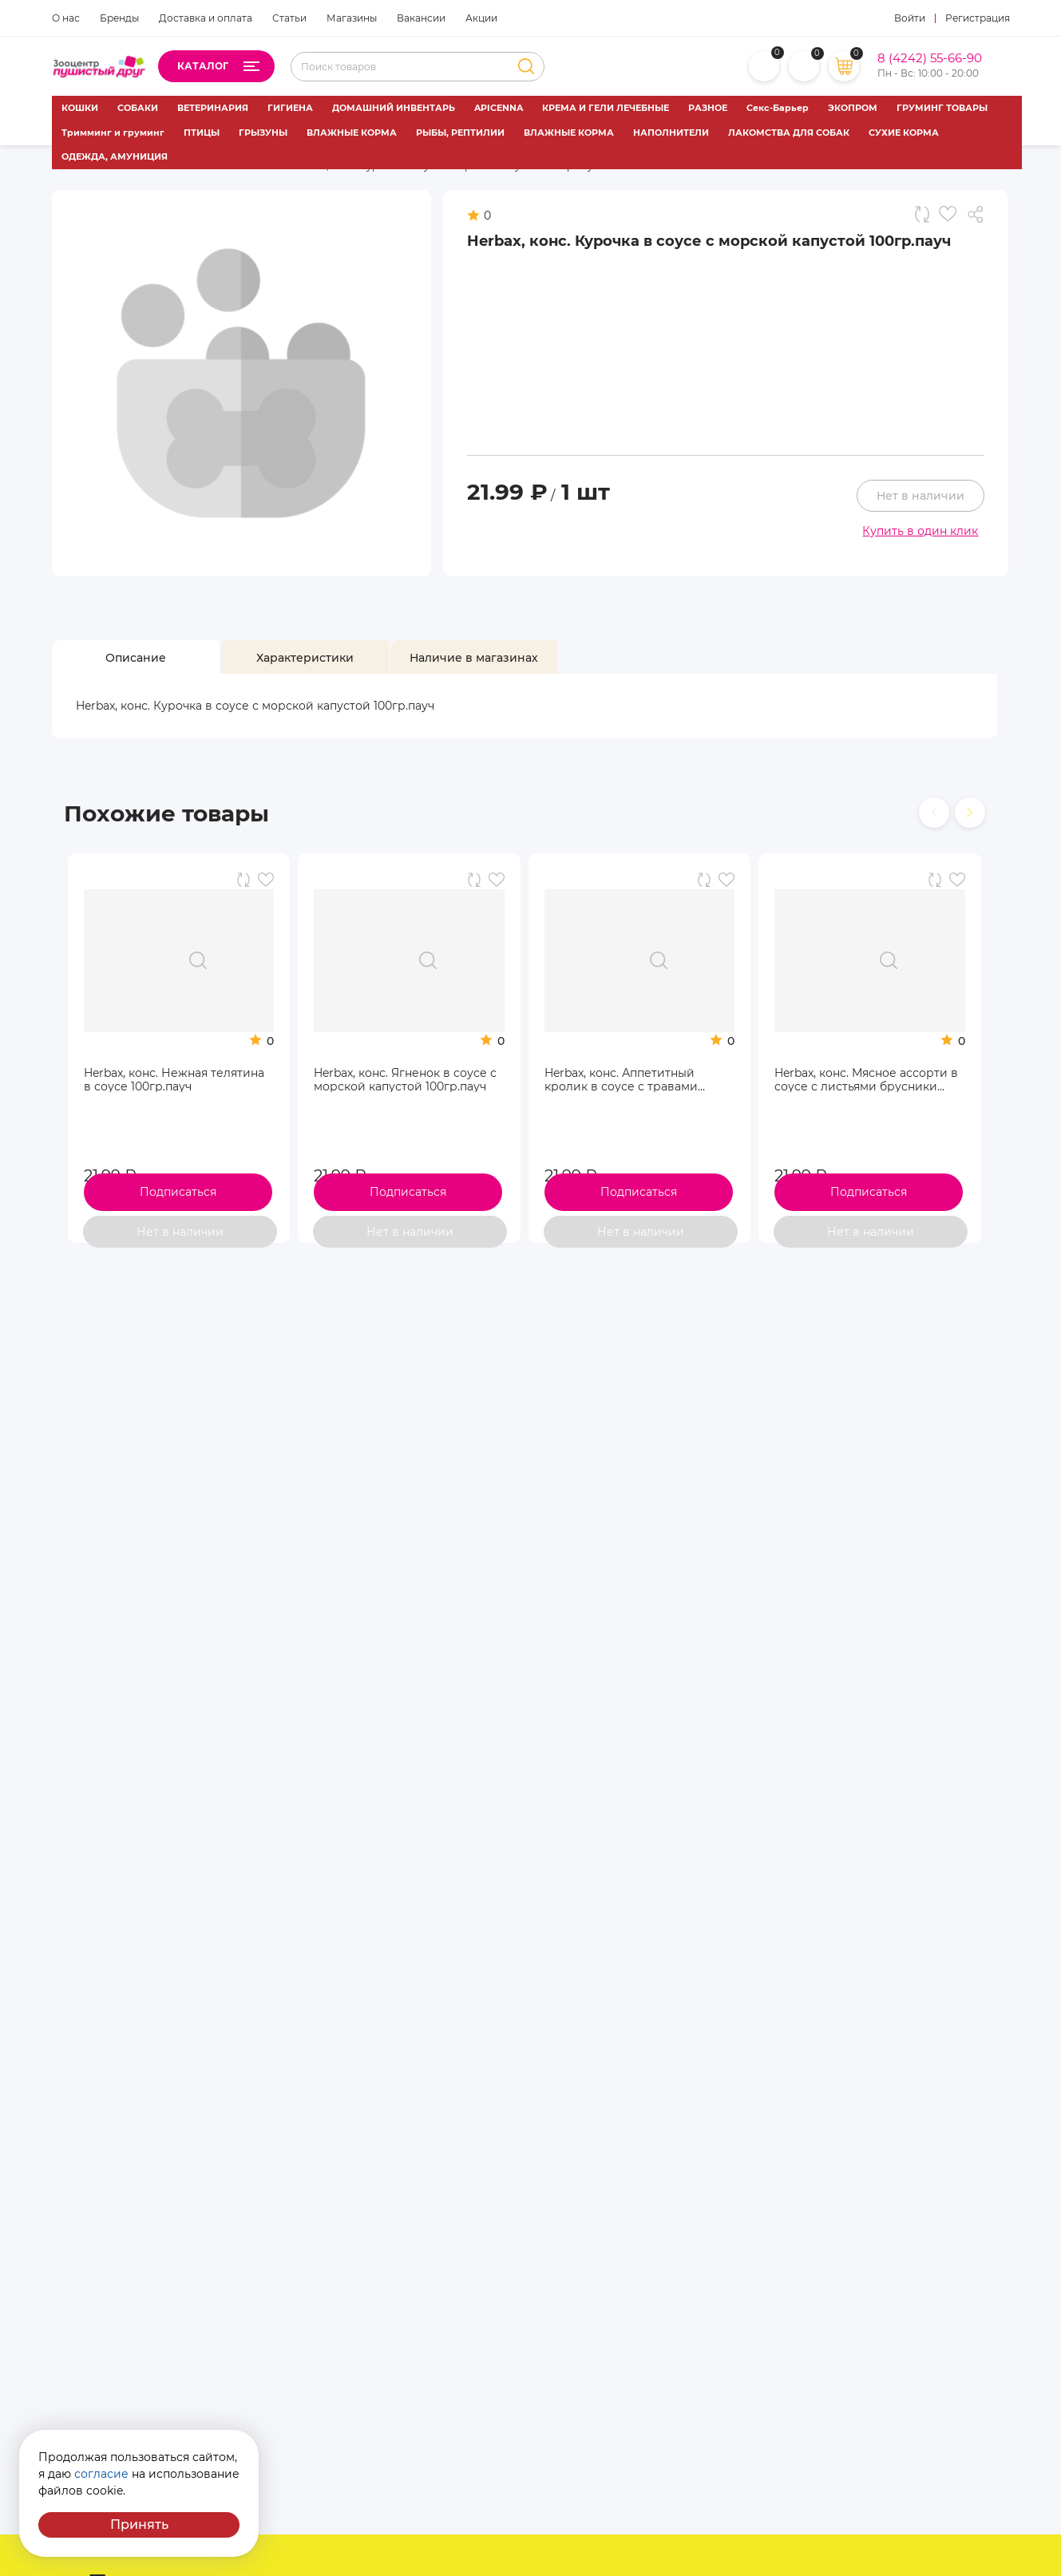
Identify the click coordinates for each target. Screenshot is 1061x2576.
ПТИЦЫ (202, 132)
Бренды (119, 18)
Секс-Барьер (777, 107)
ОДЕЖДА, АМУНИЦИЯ (114, 156)
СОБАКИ (137, 107)
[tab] (136, 657)
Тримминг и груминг (112, 132)
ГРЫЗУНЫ (263, 132)
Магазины (352, 18)
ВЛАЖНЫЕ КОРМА (352, 132)
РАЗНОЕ (707, 107)
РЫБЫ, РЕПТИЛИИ (460, 132)
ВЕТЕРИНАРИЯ (212, 107)
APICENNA (498, 107)
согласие (101, 2474)
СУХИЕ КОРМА (904, 132)
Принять (139, 2524)
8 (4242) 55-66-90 (929, 58)
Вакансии (421, 18)
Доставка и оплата (205, 18)
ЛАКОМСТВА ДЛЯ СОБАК (788, 132)
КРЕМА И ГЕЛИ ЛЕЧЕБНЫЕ (605, 107)
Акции (481, 18)
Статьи (289, 18)
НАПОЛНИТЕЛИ (671, 132)
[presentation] (934, 812)
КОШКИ (79, 107)
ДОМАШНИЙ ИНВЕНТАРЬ (393, 107)
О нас (66, 18)
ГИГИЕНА (290, 107)
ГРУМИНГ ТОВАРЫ (942, 107)
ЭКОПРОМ (852, 107)
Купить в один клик (920, 531)
